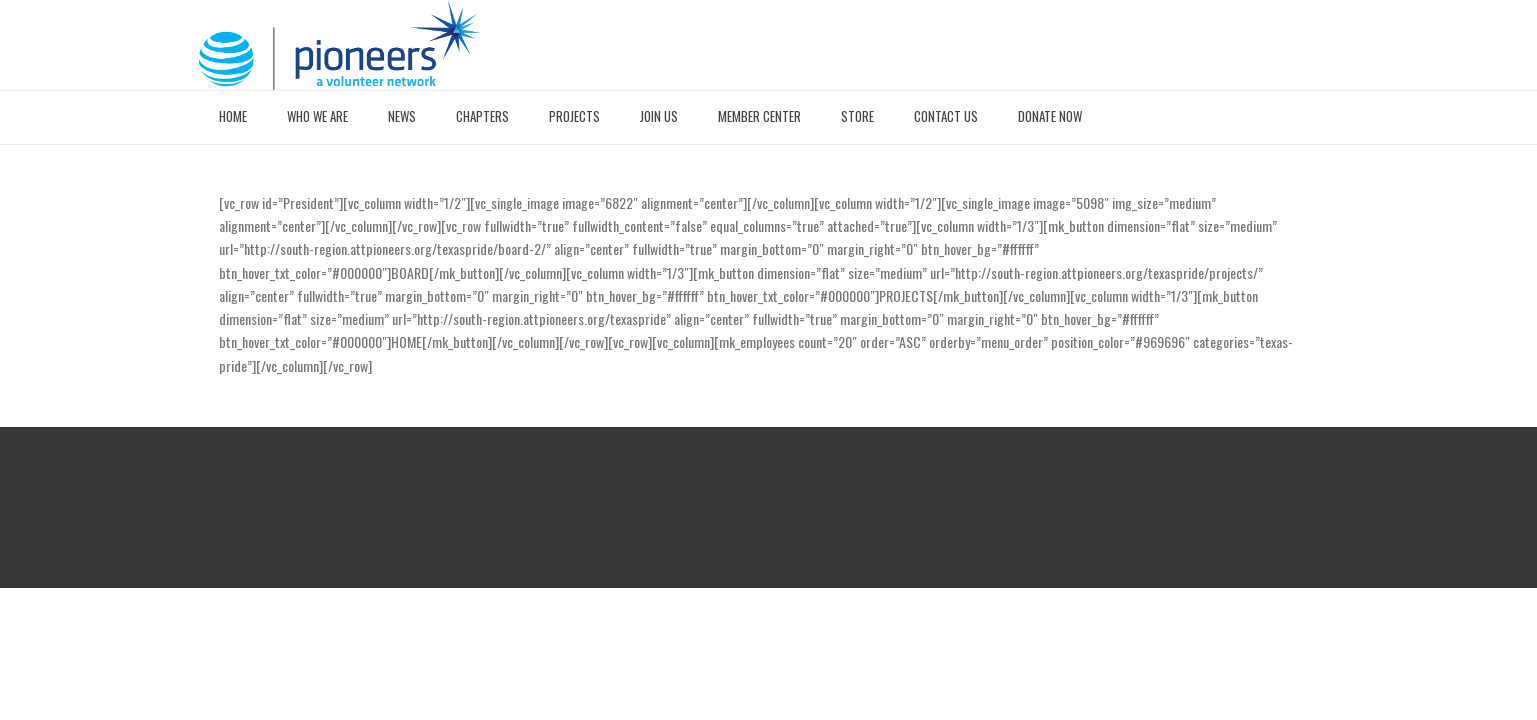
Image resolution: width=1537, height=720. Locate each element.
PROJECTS (574, 116)
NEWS (402, 116)
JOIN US (659, 116)
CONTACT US (946, 116)
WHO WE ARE (317, 116)
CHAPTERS (482, 116)
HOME (233, 116)
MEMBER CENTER (759, 116)
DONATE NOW (1050, 116)
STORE (857, 116)
